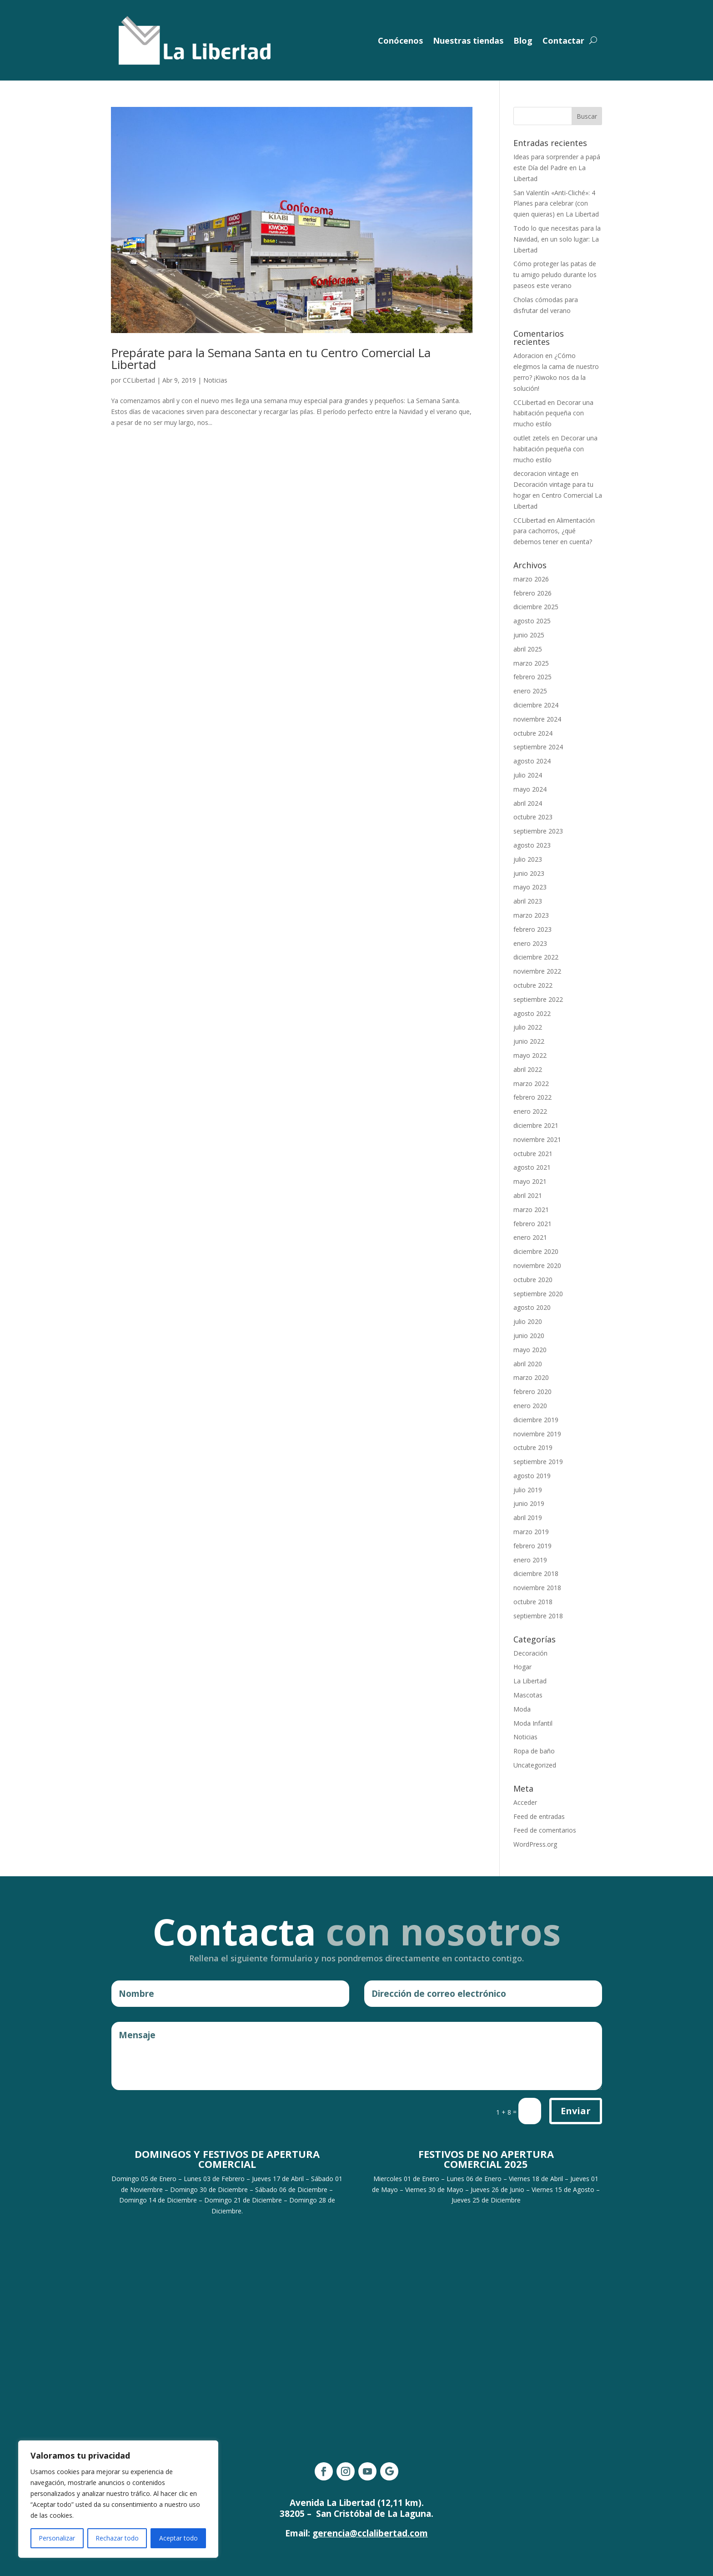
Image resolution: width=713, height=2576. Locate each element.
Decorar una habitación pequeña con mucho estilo (553, 413)
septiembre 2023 (538, 831)
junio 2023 (528, 873)
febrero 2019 (532, 1545)
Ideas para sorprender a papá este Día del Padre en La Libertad (556, 167)
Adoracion (528, 355)
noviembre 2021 (537, 1139)
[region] (118, 2499)
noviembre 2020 (537, 1265)
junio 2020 (528, 1335)
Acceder (525, 1802)
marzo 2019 (531, 1531)
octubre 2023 (532, 817)
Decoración (530, 1653)
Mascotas (527, 1695)
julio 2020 (527, 1321)
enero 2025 (530, 691)
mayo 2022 (530, 1055)
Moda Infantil (532, 1723)
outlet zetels (531, 438)
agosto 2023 (532, 845)
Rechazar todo (117, 2538)
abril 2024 (527, 803)
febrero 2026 (532, 593)
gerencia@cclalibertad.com (370, 2533)
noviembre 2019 (537, 1433)
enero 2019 (530, 1560)
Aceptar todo (178, 2538)
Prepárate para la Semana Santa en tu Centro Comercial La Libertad (271, 358)
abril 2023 (527, 901)
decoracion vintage (541, 473)
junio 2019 (528, 1503)
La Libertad (530, 1681)
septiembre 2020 (538, 1293)
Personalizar (57, 2538)
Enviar (576, 2111)
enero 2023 (530, 943)
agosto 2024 (532, 761)
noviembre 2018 (537, 1587)
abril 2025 (527, 649)
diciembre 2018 (535, 1573)
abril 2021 (527, 1195)
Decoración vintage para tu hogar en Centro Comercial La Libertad (557, 495)
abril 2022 (527, 1069)
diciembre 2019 (535, 1419)
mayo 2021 (530, 1181)
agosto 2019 (532, 1475)
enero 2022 (530, 1111)
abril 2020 (527, 1363)
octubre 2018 (532, 1601)
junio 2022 (528, 1041)
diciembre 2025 (535, 606)
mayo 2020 (530, 1349)
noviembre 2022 (537, 971)
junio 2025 (528, 635)
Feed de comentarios (544, 1830)
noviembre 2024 (537, 719)
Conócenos (400, 40)
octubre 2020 (532, 1279)
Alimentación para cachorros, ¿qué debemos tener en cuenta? (554, 531)
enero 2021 (530, 1237)
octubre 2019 (532, 1447)
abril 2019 (527, 1517)
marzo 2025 (531, 663)
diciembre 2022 (535, 957)
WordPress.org (535, 1844)
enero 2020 (530, 1405)
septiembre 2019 (538, 1461)
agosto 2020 (532, 1307)
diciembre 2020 (535, 1251)
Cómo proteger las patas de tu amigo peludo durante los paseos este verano (555, 274)
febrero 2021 (532, 1223)
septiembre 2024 (538, 746)
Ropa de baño (534, 1751)
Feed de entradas (539, 1816)
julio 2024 (527, 775)
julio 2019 (527, 1489)
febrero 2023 (532, 929)
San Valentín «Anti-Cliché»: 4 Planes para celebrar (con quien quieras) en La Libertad (556, 203)
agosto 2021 (532, 1167)
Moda (522, 1709)
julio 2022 (527, 1027)
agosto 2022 (532, 1013)
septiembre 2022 (538, 999)
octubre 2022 (532, 985)
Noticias (215, 380)
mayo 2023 (530, 887)
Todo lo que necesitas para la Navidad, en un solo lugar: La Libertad (557, 239)
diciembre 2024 (535, 705)
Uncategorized (534, 1765)
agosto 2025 (532, 620)
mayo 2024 (530, 789)
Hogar (522, 1666)
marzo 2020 (531, 1377)
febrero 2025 (532, 676)
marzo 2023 (531, 915)
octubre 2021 (532, 1153)
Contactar (563, 40)
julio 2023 (527, 859)
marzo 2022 (531, 1083)
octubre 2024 (532, 733)
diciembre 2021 (535, 1125)
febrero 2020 (532, 1391)
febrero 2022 (532, 1097)
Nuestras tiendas (468, 40)
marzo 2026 (531, 579)
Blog (522, 40)
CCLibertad (139, 380)
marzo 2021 (531, 1209)
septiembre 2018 (538, 1615)
